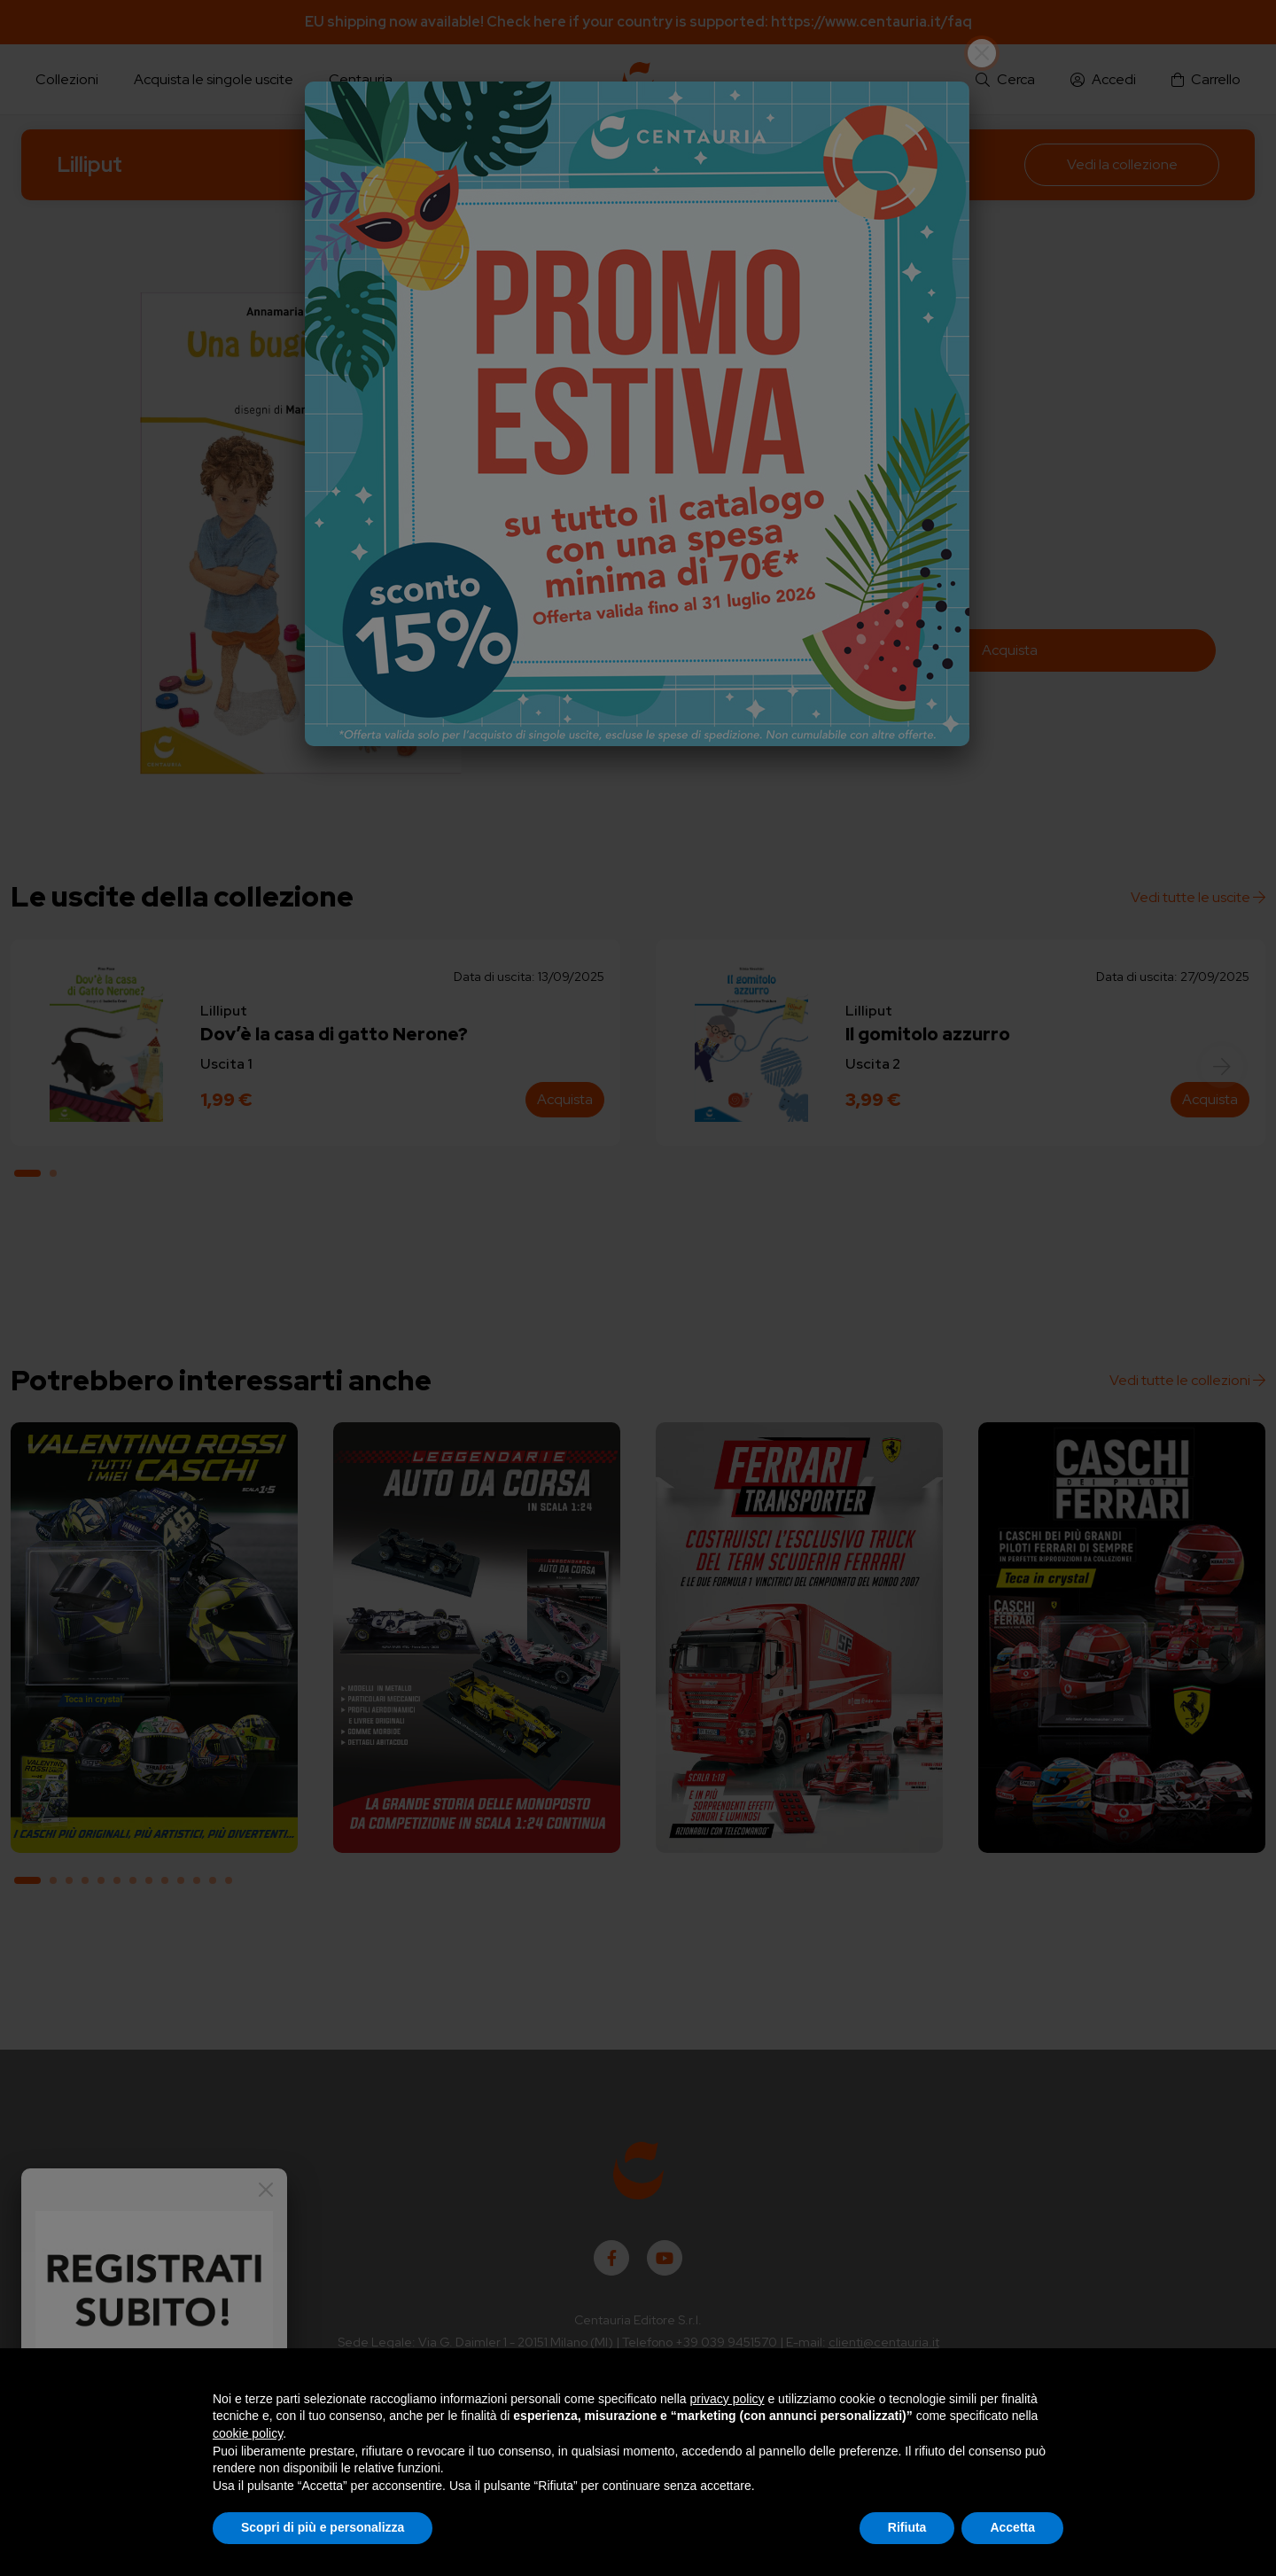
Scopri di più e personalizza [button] (322, 2527)
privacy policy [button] (727, 2399)
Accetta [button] (1012, 2527)
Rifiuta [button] (907, 2527)
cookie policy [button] (248, 2433)
